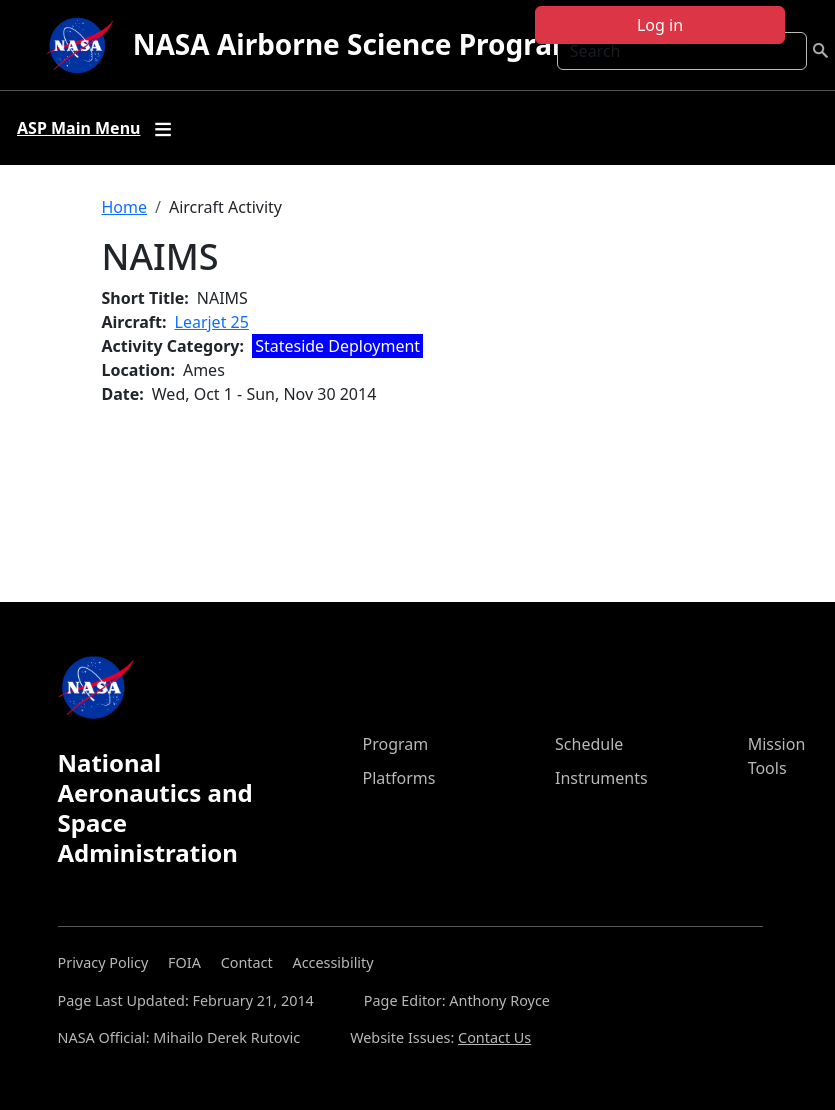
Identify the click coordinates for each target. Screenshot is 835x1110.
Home (125, 207)
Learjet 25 (212, 322)
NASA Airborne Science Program (356, 44)
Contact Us (494, 1037)
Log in (660, 25)
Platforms (399, 778)
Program (396, 744)
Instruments (601, 778)
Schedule (589, 744)
